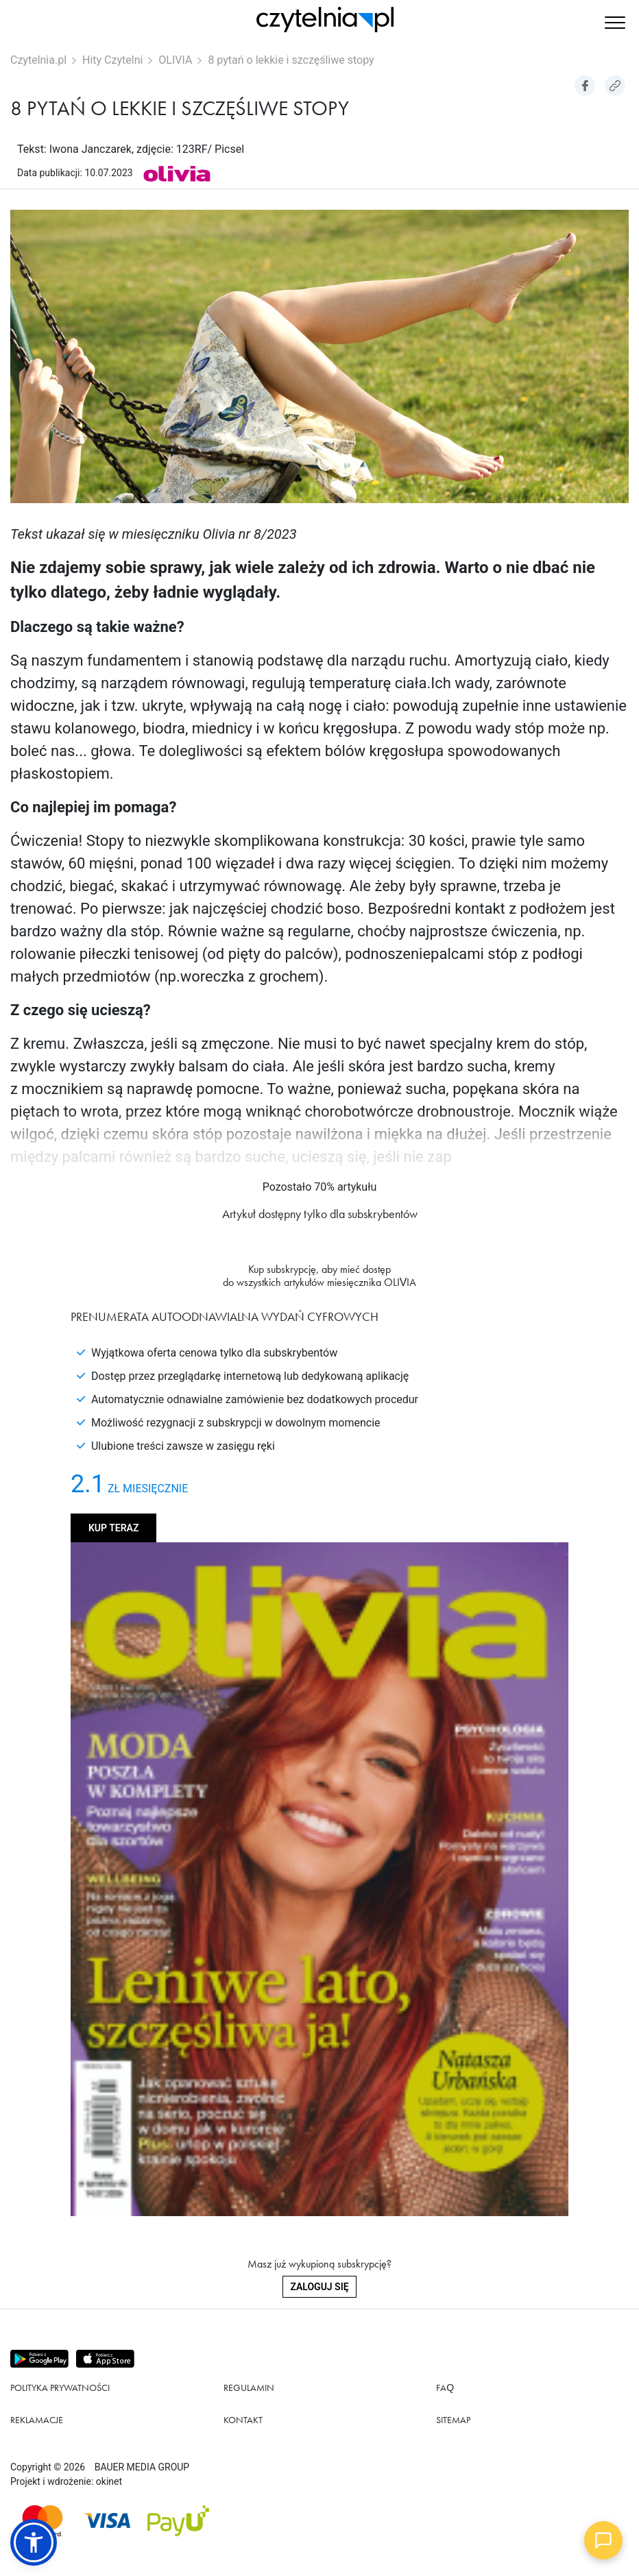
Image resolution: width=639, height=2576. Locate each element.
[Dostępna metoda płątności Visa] (107, 2521)
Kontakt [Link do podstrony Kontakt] (243, 2420)
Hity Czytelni (112, 59)
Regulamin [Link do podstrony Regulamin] (249, 2387)
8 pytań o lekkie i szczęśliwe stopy (291, 59)
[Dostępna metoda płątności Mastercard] (42, 2521)
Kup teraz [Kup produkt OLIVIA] (113, 1527)
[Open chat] (603, 2540)
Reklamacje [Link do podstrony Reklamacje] (36, 2420)
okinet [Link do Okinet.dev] (109, 2481)
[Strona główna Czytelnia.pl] (325, 19)
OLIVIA (175, 59)
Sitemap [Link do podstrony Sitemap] (453, 2420)
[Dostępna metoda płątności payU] (178, 2520)
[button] (615, 24)
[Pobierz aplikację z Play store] (40, 2359)
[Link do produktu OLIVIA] (177, 172)
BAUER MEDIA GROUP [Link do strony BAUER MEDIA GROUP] (142, 2467)
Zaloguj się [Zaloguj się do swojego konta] (319, 2286)
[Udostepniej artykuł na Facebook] (585, 85)
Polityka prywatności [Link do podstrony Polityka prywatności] (60, 2387)
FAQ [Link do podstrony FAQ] (445, 2387)
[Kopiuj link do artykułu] (615, 85)
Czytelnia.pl (38, 59)
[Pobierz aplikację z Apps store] (106, 2359)
